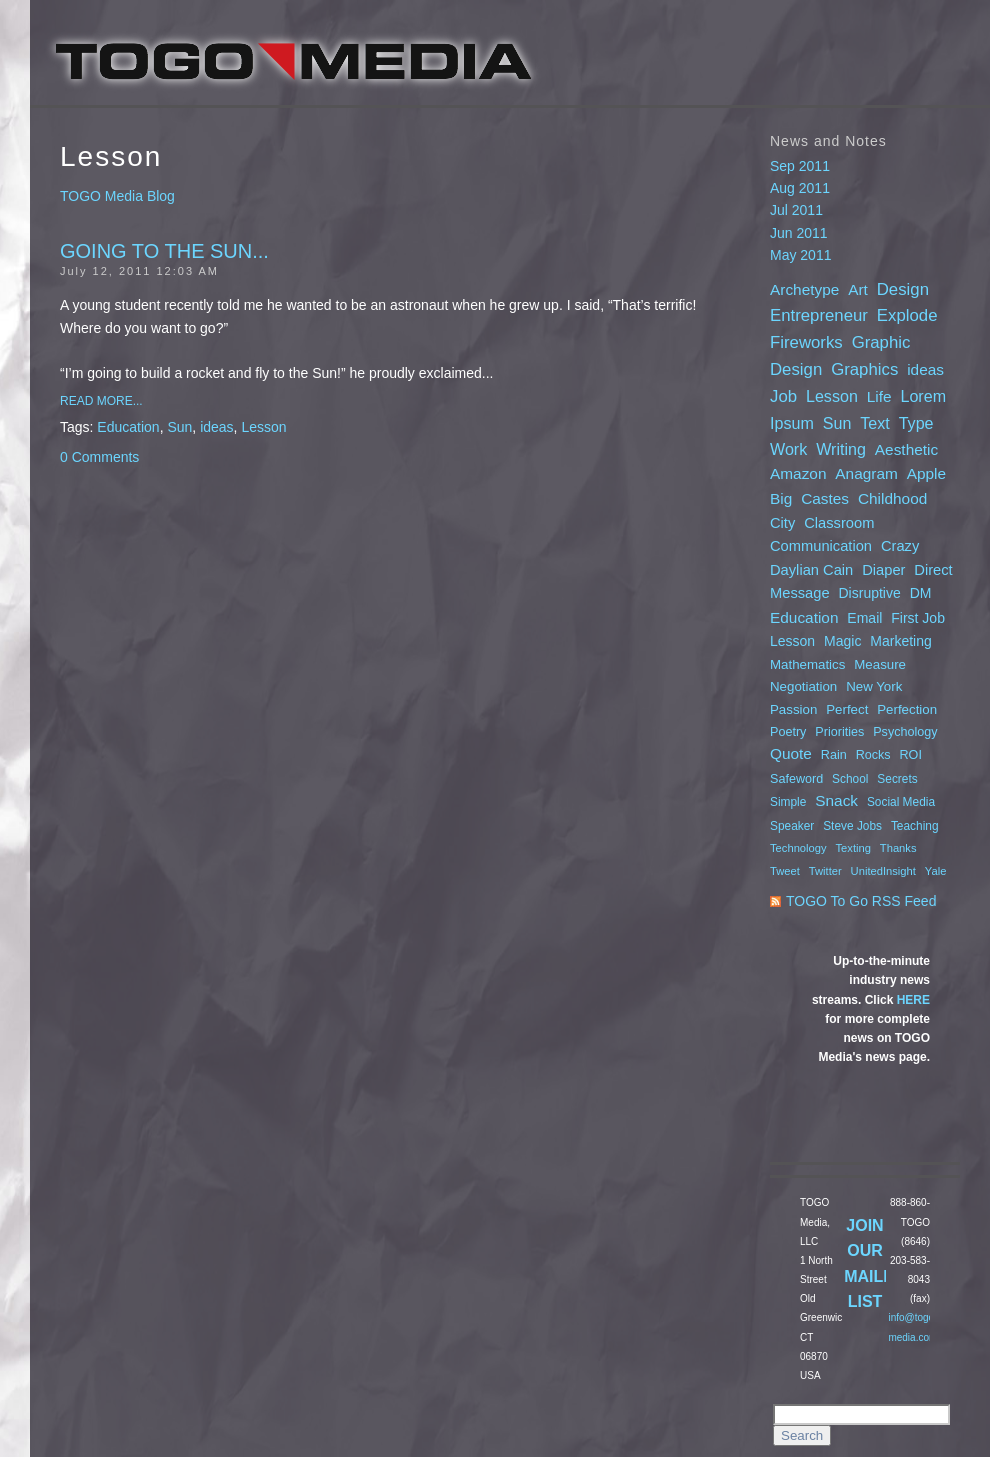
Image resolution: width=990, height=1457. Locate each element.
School (850, 779)
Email (864, 618)
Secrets (897, 779)
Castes (825, 498)
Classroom (839, 523)
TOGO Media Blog (117, 196)
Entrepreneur (819, 315)
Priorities (839, 732)
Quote (791, 753)
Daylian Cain (811, 570)
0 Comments (99, 457)
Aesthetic (906, 449)
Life (879, 396)
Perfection (907, 709)
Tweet (785, 871)
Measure (880, 664)
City (782, 523)
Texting (853, 848)
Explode (907, 315)
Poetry (788, 732)
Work (788, 449)
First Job (918, 618)
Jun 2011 (799, 233)
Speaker (792, 826)
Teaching (915, 826)
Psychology (905, 732)
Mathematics (807, 664)
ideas (216, 427)
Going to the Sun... (164, 251)
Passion (793, 709)
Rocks (873, 755)
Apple (926, 473)
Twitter (825, 871)
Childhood (892, 498)
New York (874, 686)
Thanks (898, 848)
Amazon (798, 473)
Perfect (847, 709)
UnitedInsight (883, 871)
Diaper (883, 570)
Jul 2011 (796, 210)
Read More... (101, 401)
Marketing (900, 641)
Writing (841, 449)
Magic (842, 641)
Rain (834, 755)
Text (875, 423)
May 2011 (800, 255)
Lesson (263, 427)
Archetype (804, 289)
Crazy (900, 546)
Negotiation (803, 686)
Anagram (866, 473)
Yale (936, 871)
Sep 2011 (800, 166)
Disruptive (870, 593)
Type (916, 423)
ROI (911, 755)
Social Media (901, 802)
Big (781, 498)
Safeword (796, 779)
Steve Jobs (852, 826)
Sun (179, 427)
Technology (798, 848)
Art (858, 289)
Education (128, 427)
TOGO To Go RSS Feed (861, 901)
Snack (836, 800)
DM (921, 593)
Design (903, 289)
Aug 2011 (800, 188)
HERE (913, 1000)
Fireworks (806, 342)
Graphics (864, 369)
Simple (788, 802)
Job (783, 396)
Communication (821, 546)
